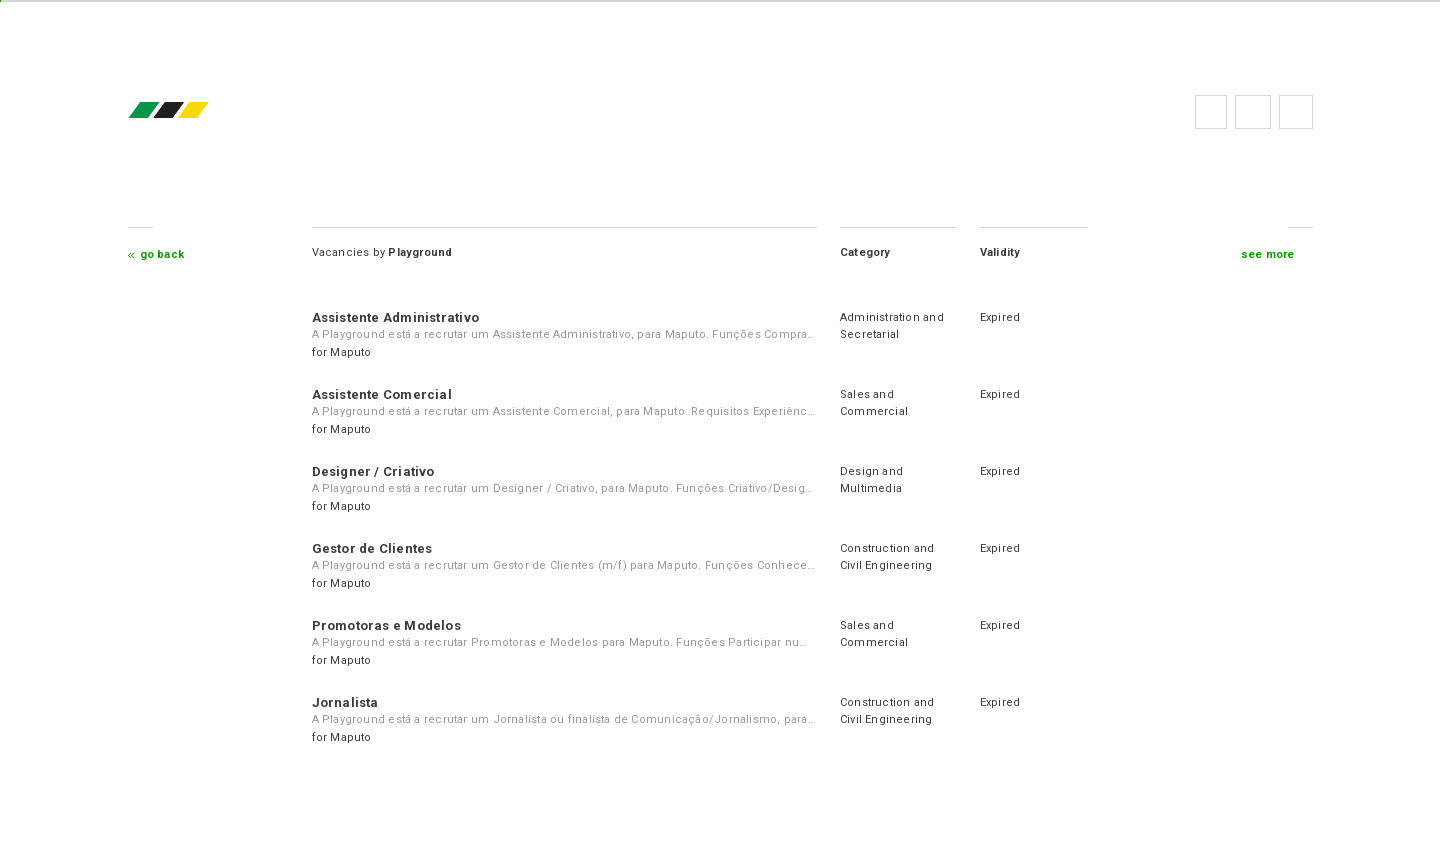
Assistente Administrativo (396, 317)
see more (1268, 254)
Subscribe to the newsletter (1296, 112)
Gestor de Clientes (372, 548)
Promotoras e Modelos (386, 625)
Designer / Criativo (373, 471)
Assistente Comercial (382, 394)
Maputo (350, 352)
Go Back (162, 254)
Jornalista (345, 702)
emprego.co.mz (198, 111)
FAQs (1253, 112)
